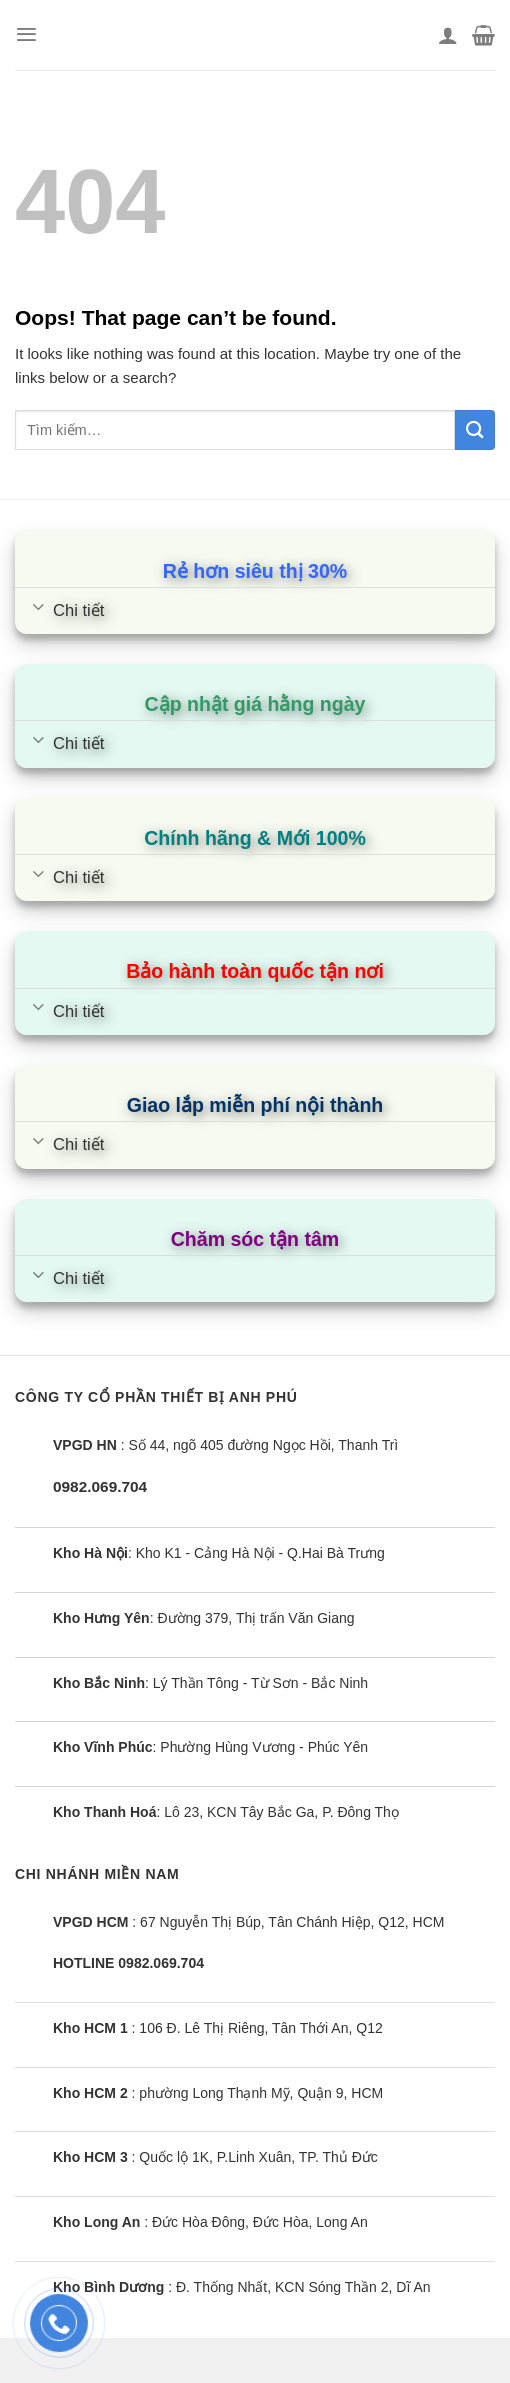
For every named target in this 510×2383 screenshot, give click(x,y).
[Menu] (26, 34)
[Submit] (475, 430)
